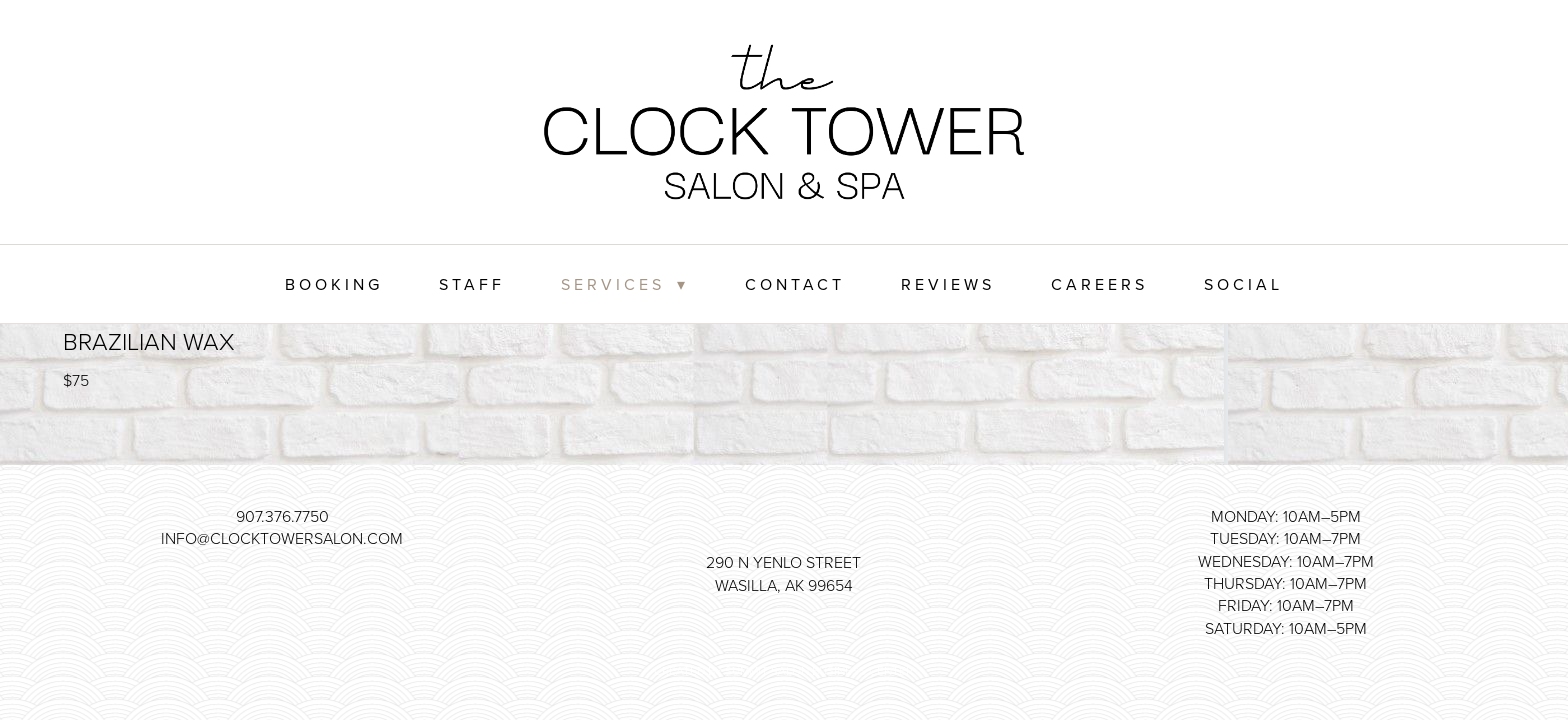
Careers (1099, 284)
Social (1243, 284)
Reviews (948, 284)
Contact (795, 284)
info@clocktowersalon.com (282, 538)
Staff (472, 284)
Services (624, 284)
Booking (334, 284)
